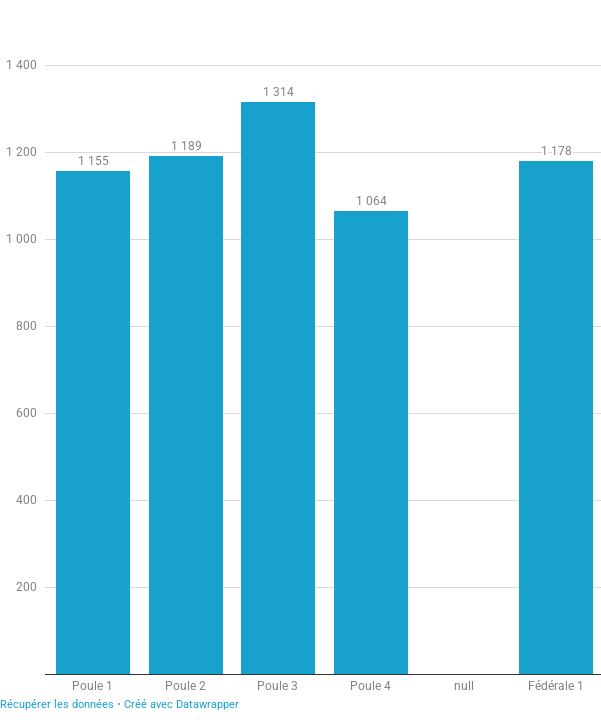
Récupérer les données (57, 704)
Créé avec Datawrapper (181, 704)
